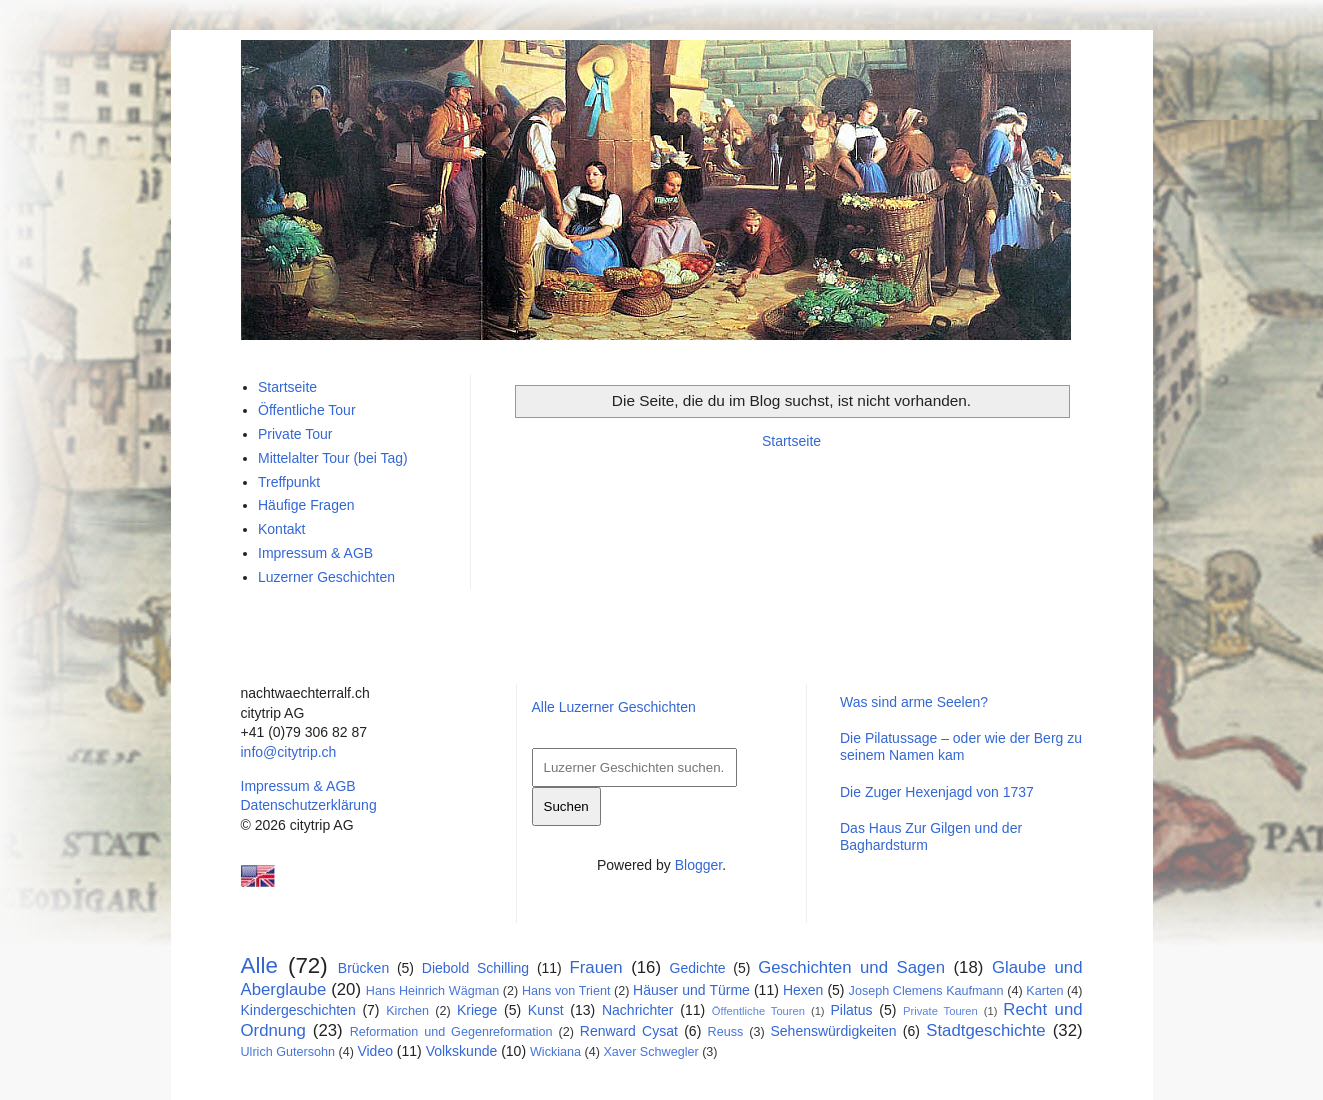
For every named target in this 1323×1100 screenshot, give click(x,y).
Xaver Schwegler (650, 1052)
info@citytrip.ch (289, 752)
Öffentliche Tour (307, 410)
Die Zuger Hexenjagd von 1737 (937, 792)
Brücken (363, 968)
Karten (1044, 991)
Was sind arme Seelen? (914, 702)
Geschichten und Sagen (851, 967)
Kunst (546, 1010)
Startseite (791, 441)
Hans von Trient (566, 991)
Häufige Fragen (306, 505)
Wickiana (555, 1052)
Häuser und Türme (691, 990)
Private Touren (940, 1011)
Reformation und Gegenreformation (451, 1032)
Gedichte (698, 968)
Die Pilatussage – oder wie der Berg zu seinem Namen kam (961, 746)
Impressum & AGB (315, 553)
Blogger (698, 865)
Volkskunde (462, 1051)
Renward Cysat (629, 1031)
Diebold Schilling (475, 968)
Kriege (477, 1010)
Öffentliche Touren (758, 1011)
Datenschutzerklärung (309, 805)
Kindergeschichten (298, 1010)
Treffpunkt (289, 482)
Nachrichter (638, 1010)
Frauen (596, 967)
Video (375, 1051)
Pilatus (852, 1010)
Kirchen (407, 1011)
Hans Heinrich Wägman (432, 991)
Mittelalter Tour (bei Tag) (333, 458)
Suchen (566, 806)
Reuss (726, 1032)
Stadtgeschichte (985, 1030)
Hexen (803, 990)
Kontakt (281, 529)
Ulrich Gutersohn (288, 1052)
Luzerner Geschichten (326, 577)
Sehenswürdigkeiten (833, 1031)
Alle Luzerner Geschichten (614, 707)
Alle (259, 965)
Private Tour (295, 434)
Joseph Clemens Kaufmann (926, 991)
